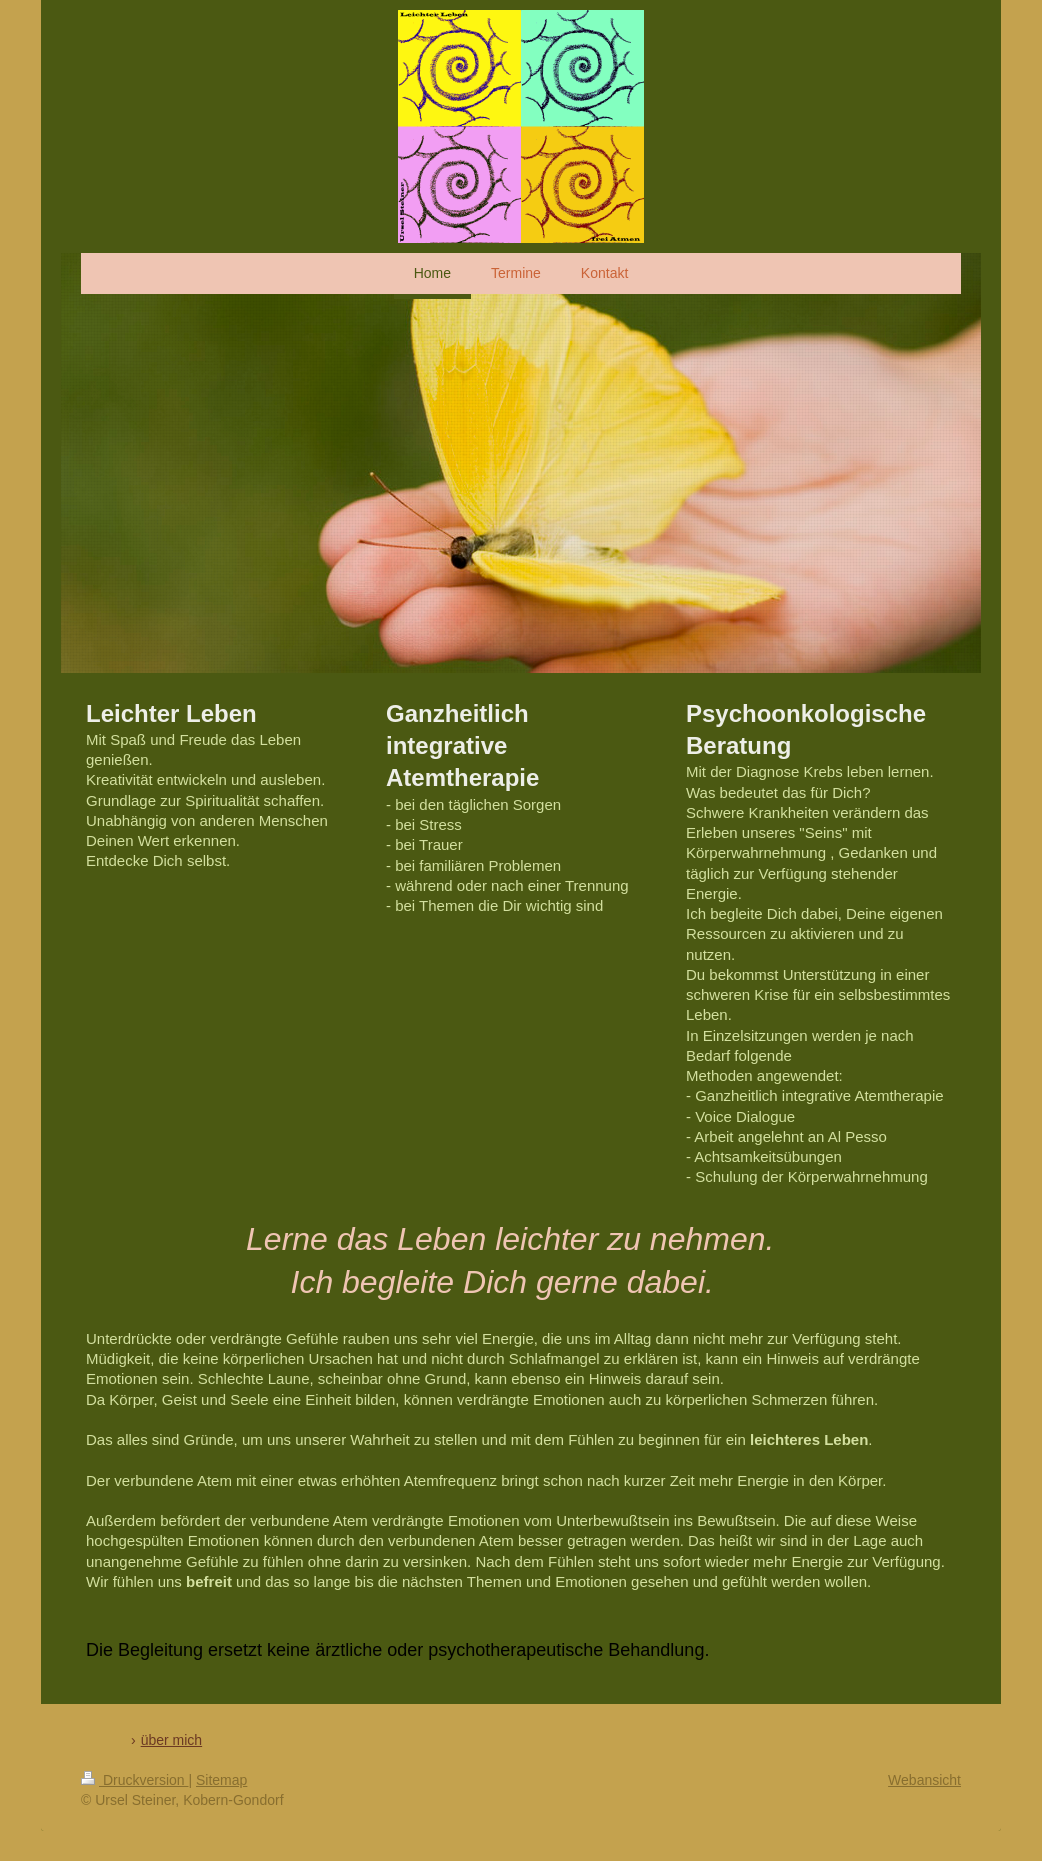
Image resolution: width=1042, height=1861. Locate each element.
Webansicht (924, 1780)
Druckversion (134, 1780)
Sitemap (221, 1780)
